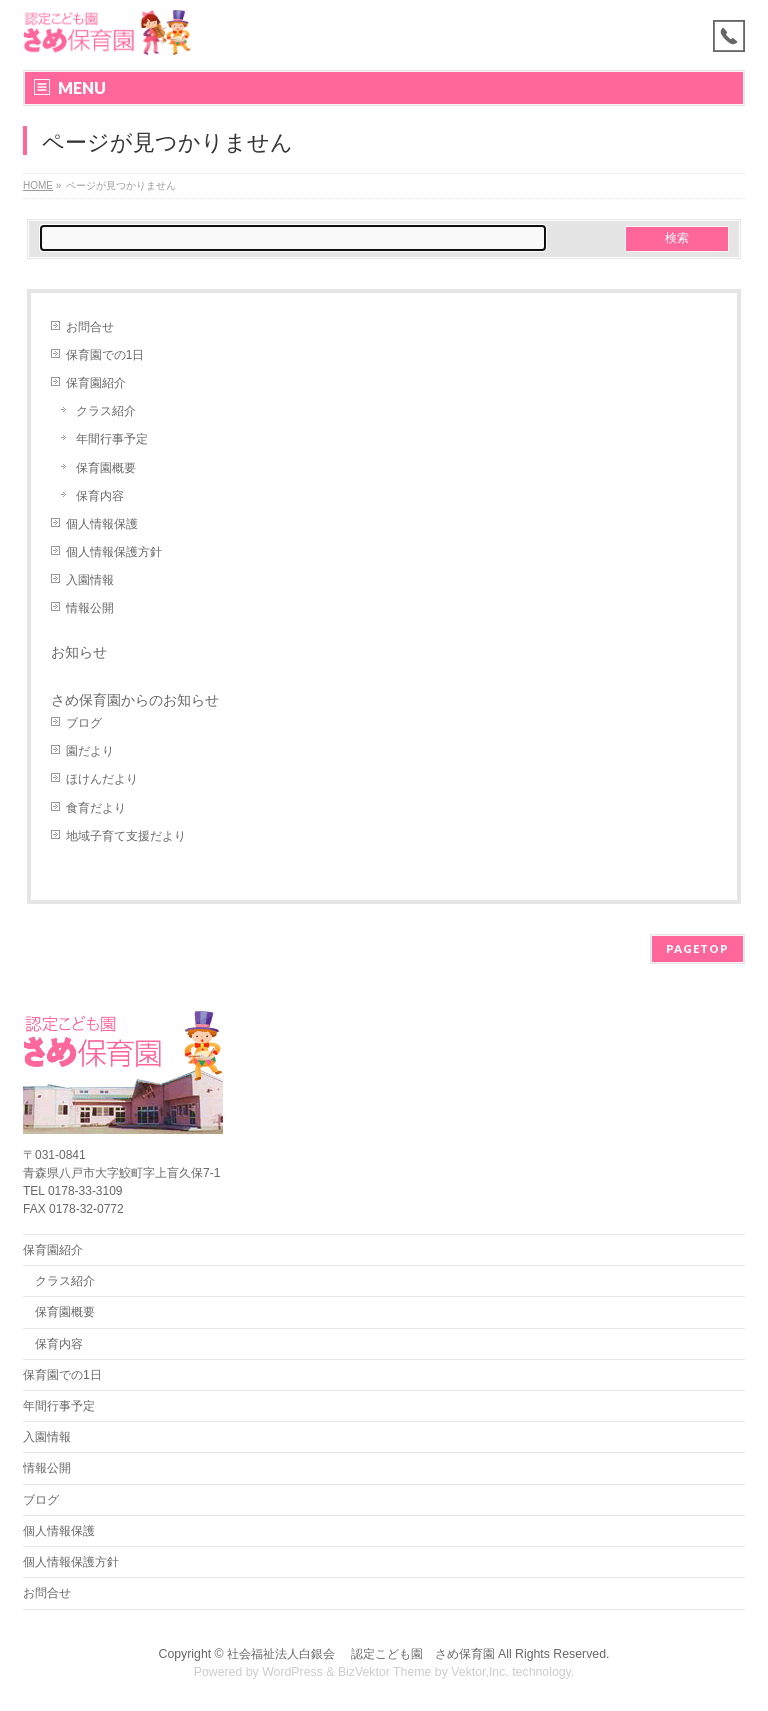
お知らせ (79, 652)
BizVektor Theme (385, 1672)
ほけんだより (102, 779)
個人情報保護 (102, 524)
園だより (90, 751)
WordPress (292, 1672)
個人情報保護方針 (114, 552)
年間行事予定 (112, 439)
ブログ (84, 723)
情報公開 (90, 608)
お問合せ (90, 327)
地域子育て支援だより (126, 836)
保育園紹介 (96, 383)
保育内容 (100, 496)
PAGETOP (697, 948)
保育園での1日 (105, 355)
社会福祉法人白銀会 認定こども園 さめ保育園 (360, 1654)
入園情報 (90, 580)
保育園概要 (106, 468)
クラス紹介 (106, 411)
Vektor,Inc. (480, 1672)
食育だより (96, 808)
